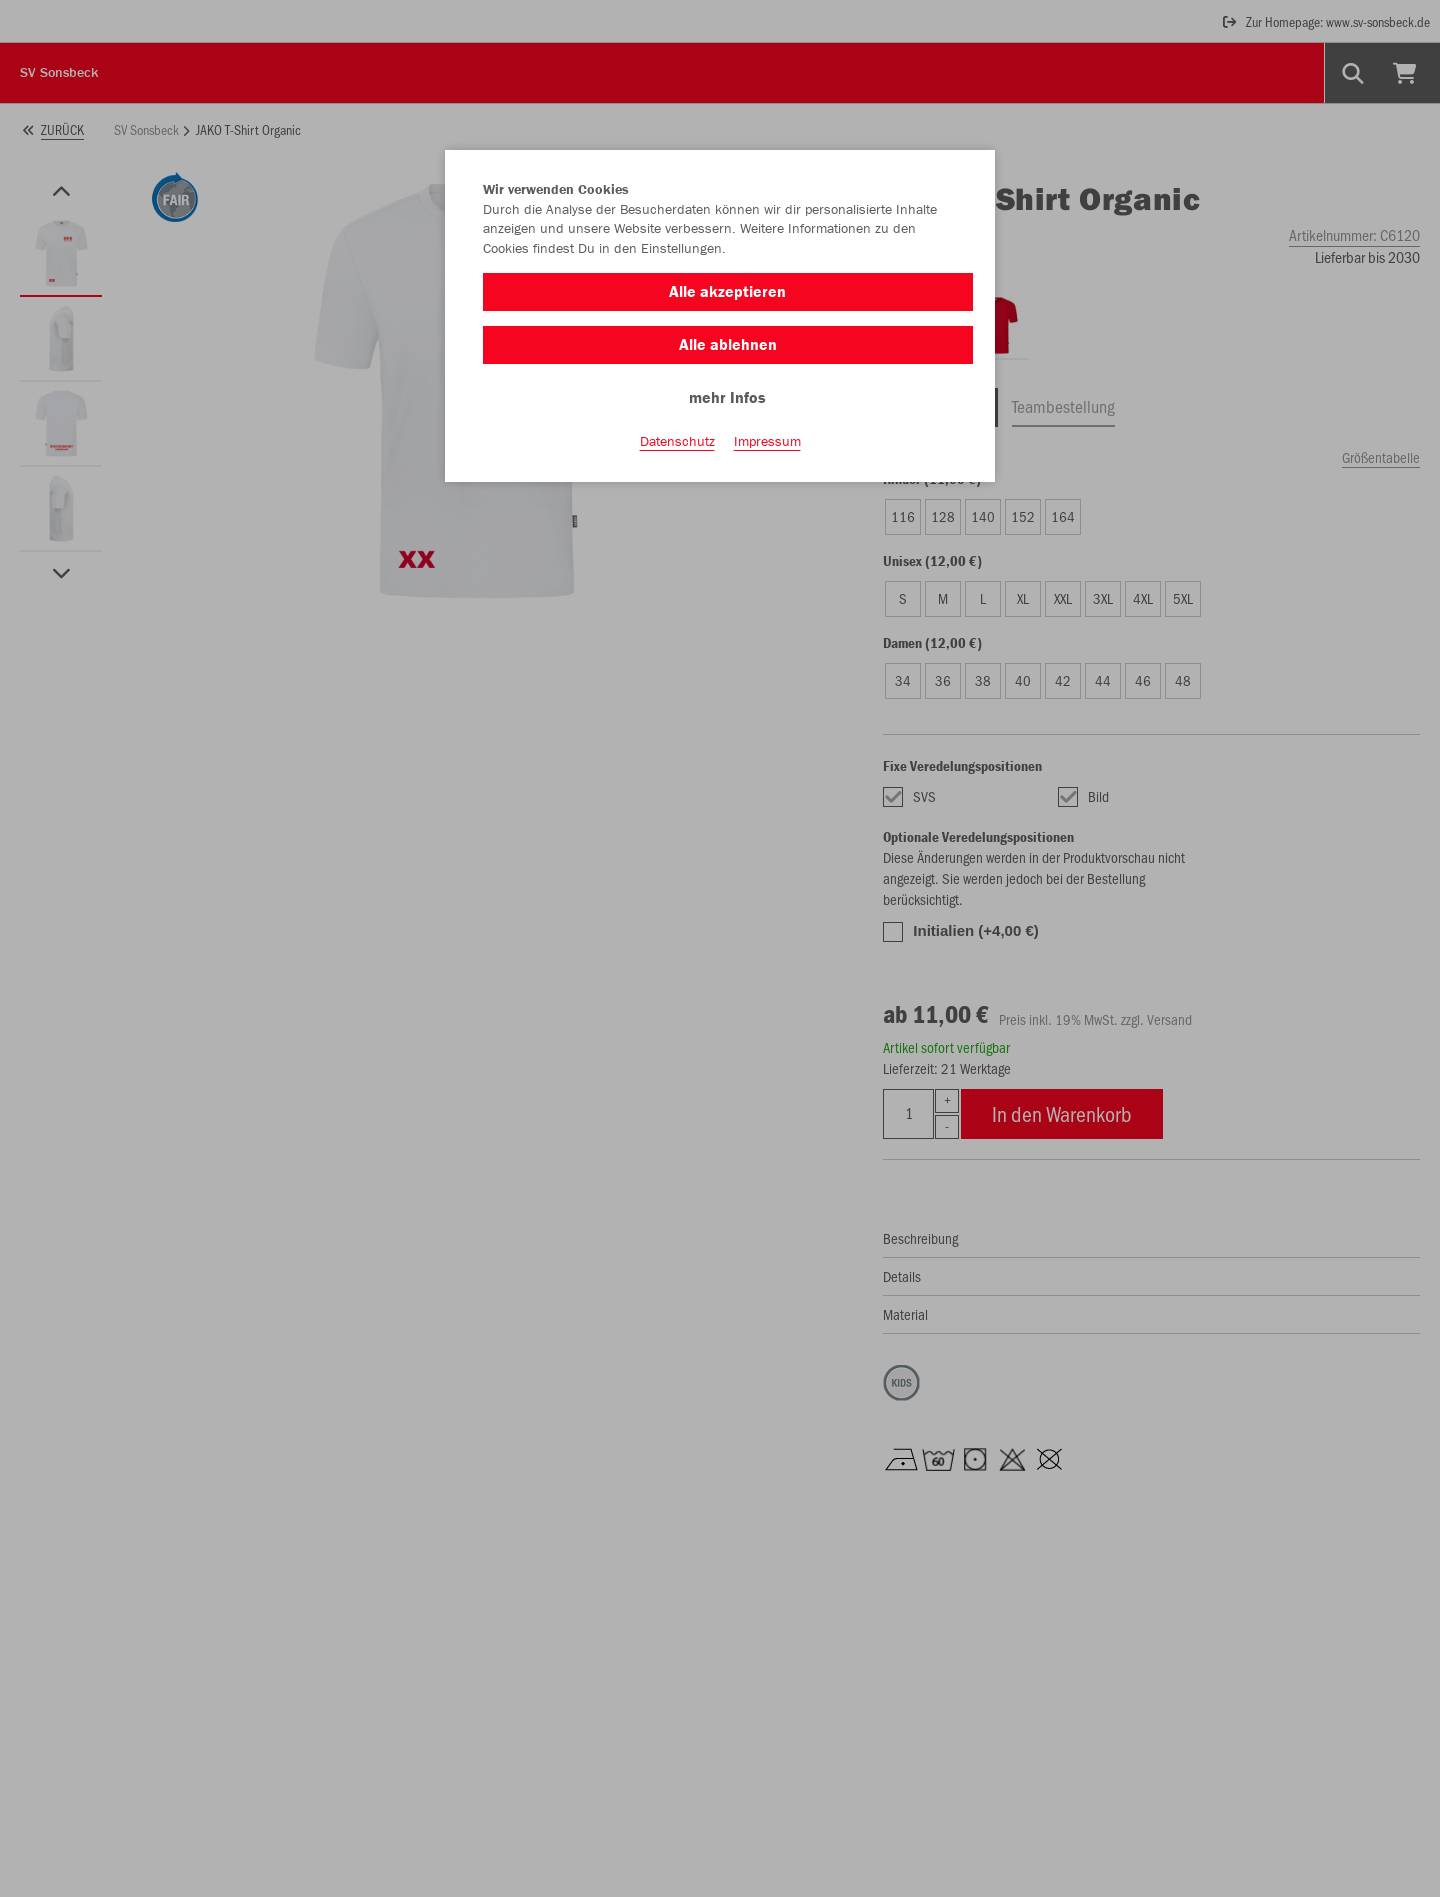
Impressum (767, 441)
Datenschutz (677, 441)
